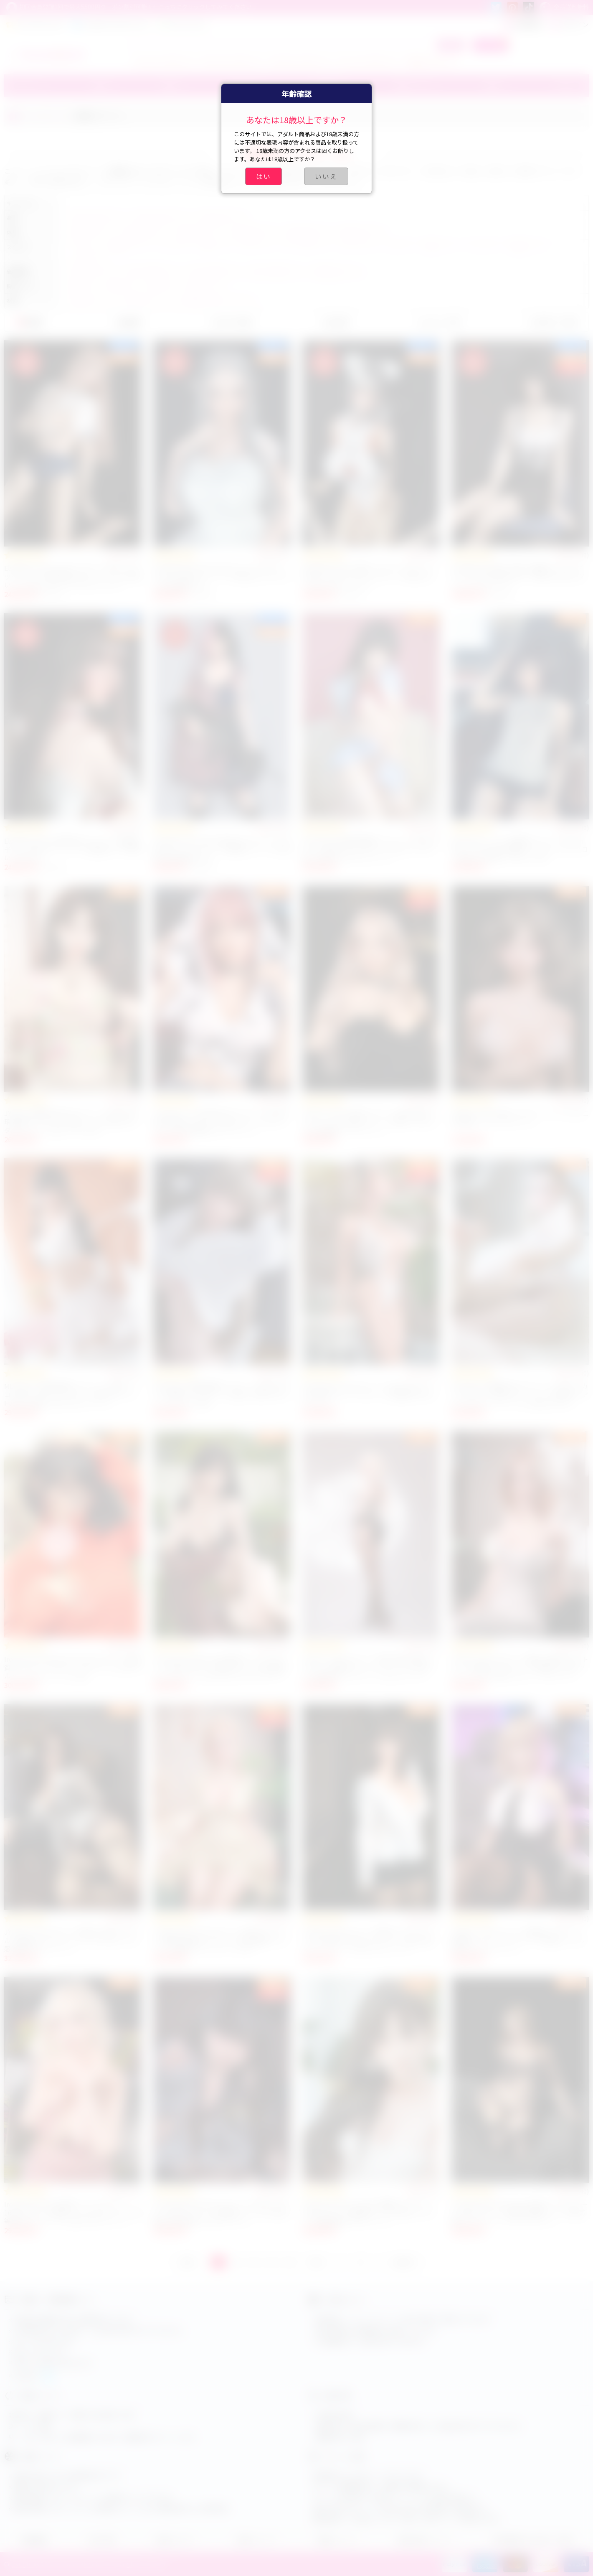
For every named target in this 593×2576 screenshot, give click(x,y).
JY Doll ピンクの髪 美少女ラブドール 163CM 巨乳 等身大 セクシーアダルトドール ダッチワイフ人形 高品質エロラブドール (220, 1121)
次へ (317, 2262)
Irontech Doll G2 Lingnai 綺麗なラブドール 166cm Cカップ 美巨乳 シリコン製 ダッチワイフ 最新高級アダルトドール (368, 2212)
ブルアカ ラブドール (299, 61)
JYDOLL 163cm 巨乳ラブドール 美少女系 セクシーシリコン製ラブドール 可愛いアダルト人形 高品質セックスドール (370, 1121)
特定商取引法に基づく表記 (532, 2540)
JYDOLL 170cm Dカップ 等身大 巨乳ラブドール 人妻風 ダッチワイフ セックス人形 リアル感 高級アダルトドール (72, 1940)
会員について (256, 2540)
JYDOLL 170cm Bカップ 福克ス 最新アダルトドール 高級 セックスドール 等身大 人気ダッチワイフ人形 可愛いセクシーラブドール (519, 1667)
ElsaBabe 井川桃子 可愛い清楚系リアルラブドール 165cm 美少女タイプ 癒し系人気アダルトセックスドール (517, 576)
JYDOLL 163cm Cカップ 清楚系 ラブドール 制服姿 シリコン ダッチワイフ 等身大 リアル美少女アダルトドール (518, 1940)
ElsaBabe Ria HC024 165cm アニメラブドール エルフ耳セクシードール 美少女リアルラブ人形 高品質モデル (221, 576)
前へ (189, 2262)
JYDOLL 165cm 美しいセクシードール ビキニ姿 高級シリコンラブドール (520, 1117)
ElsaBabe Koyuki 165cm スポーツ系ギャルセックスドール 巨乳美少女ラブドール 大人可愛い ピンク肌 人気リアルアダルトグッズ (72, 576)
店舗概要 (33, 2540)
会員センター (175, 2540)
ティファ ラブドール (164, 61)
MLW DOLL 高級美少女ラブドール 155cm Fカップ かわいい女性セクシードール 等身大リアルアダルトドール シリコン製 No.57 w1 (519, 1394)
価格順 (127, 322)
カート (490, 45)
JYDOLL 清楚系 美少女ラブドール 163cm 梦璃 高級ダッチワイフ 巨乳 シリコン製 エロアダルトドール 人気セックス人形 (71, 1121)
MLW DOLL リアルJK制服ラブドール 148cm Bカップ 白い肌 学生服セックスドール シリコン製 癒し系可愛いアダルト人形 (519, 849)
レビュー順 (439, 322)
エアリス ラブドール (232, 61)
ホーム (32, 116)
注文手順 (101, 2540)
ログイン (569, 24)
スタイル (58, 116)
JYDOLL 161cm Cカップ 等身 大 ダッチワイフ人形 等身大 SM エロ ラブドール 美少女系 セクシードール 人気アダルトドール (368, 1940)
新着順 (30, 322)
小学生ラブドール (430, 61)
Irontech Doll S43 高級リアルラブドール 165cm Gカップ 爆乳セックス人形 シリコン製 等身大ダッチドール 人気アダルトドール (73, 2212)
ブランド (23, 86)
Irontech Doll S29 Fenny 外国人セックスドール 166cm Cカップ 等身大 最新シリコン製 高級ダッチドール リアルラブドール (519, 2212)
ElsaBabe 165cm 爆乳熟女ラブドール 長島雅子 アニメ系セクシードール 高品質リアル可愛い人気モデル (72, 849)
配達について (337, 2540)
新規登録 (522, 24)
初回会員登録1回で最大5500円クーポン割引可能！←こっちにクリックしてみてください (129, 7)
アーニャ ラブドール (367, 61)
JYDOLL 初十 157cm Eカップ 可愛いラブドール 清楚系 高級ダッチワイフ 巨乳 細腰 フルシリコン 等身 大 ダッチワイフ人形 (221, 1940)
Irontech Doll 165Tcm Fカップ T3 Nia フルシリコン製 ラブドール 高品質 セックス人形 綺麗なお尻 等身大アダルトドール (221, 2212)
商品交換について (424, 2540)
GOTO (403, 2262)
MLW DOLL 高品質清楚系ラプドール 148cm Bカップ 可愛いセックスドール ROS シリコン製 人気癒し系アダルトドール (371, 849)
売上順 (335, 322)
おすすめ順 (231, 322)
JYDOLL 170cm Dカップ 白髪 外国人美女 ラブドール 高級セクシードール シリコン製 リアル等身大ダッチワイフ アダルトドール (368, 1667)
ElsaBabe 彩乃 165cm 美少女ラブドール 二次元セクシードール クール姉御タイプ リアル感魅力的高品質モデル (221, 849)
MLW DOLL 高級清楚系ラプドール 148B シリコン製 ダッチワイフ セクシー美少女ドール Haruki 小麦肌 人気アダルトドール (71, 1394)
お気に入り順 (553, 322)
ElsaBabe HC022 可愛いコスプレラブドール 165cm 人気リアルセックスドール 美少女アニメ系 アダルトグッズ (368, 576)
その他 (563, 86)
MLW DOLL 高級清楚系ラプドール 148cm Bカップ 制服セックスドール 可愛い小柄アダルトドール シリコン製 (222, 1394)
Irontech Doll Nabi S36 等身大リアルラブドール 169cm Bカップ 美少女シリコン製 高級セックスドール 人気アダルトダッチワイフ (219, 1667)
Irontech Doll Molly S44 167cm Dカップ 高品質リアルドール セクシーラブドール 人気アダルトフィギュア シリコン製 (72, 1667)
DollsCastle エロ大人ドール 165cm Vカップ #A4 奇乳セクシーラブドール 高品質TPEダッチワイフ (369, 1394)
